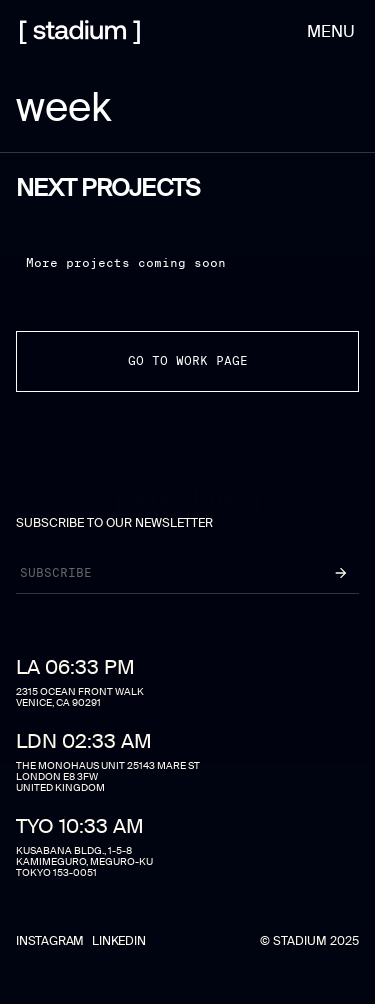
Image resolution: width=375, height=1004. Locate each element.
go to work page (188, 360)
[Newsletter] (160, 573)
